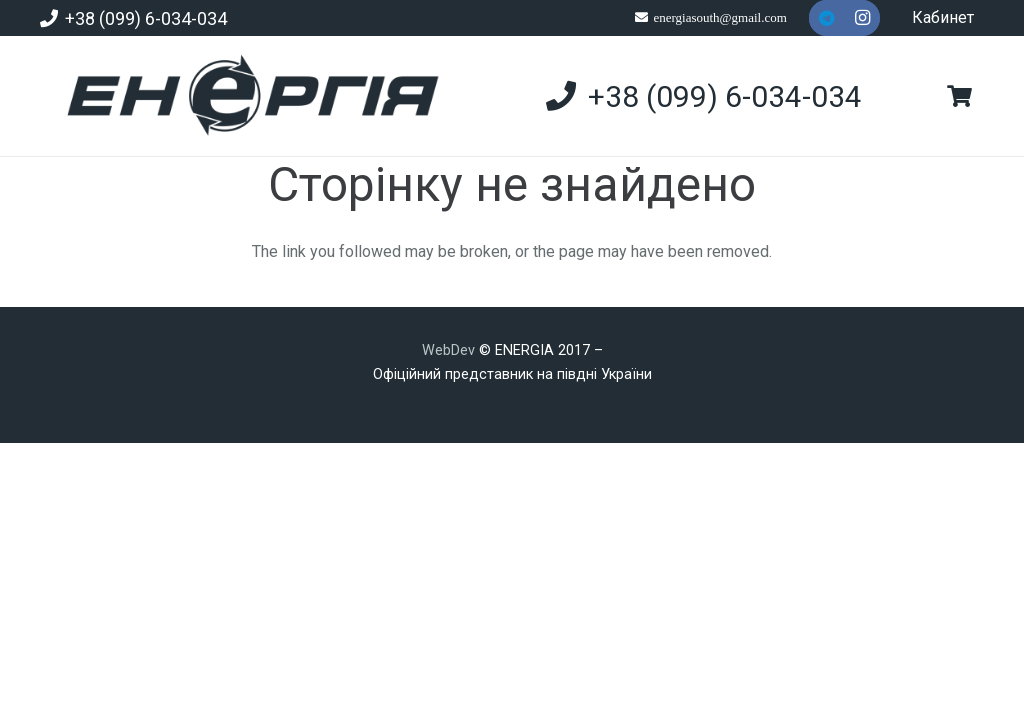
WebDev (450, 350)
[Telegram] (827, 18)
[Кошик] (960, 96)
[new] (244, 96)
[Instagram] (862, 18)
